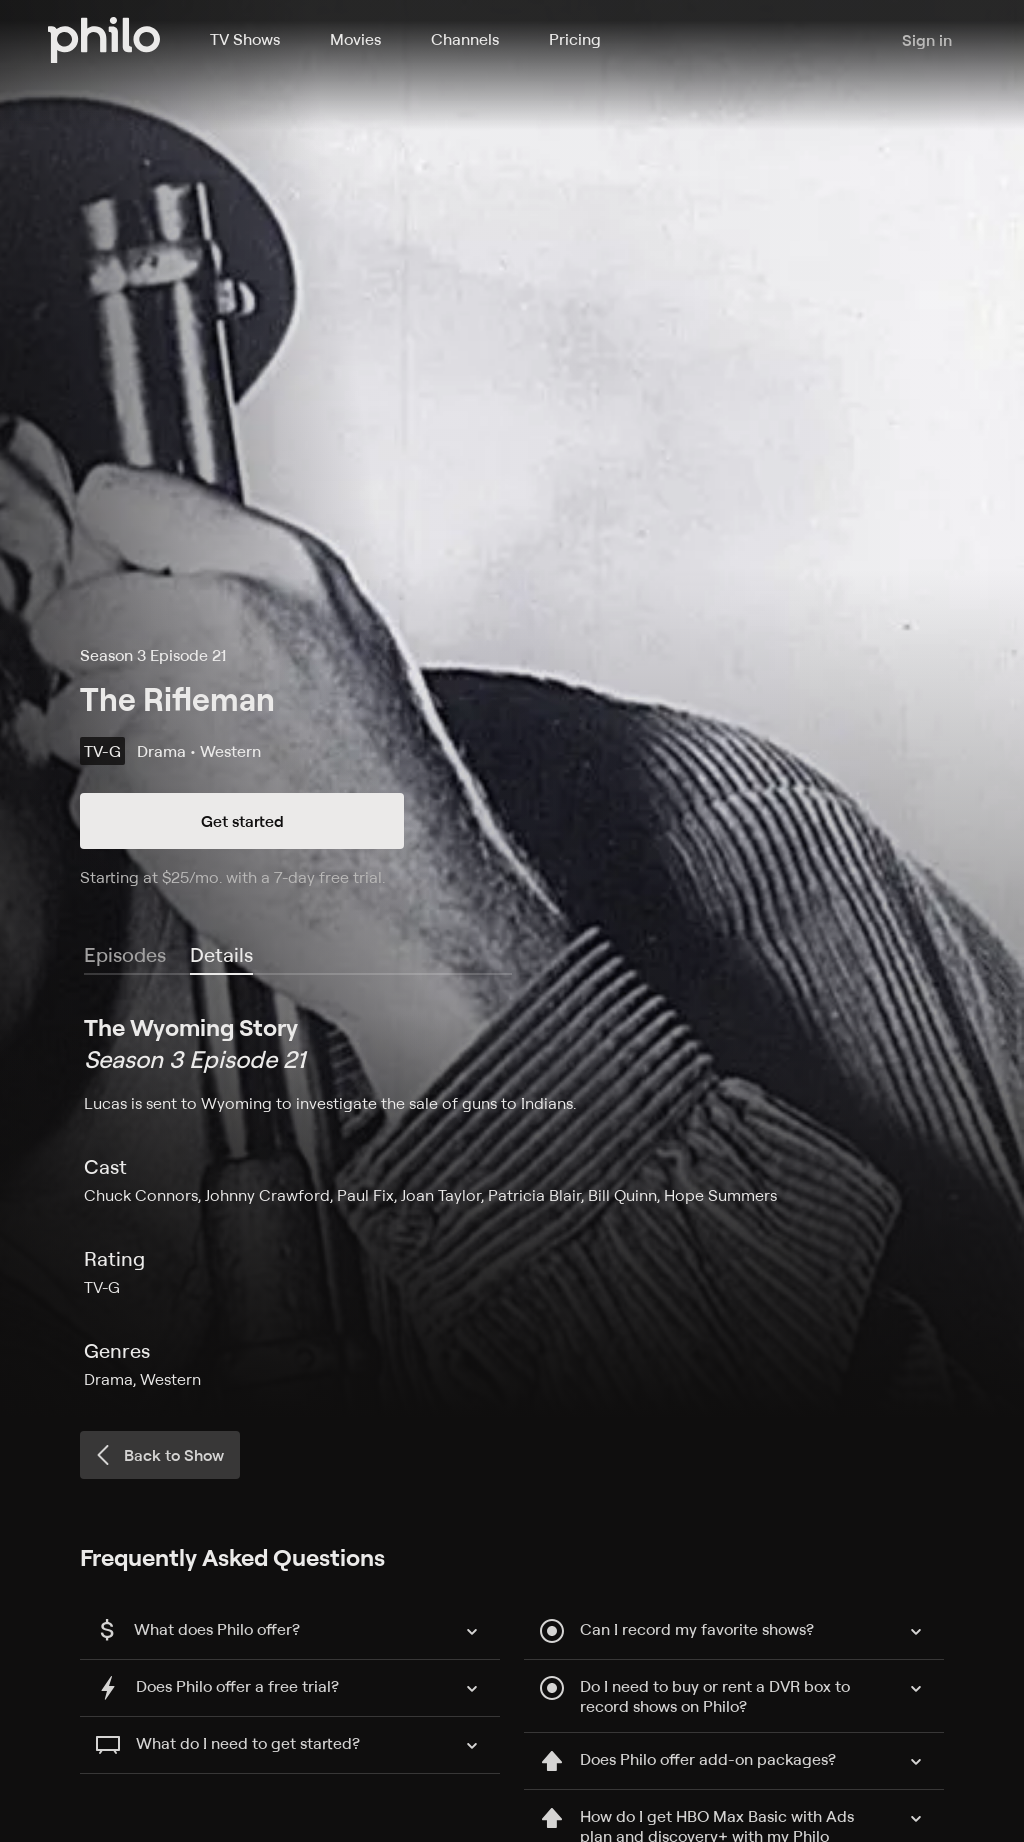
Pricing (575, 39)
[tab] (221, 956)
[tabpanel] (512, 1201)
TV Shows (245, 39)
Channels (465, 39)
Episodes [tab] (125, 954)
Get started (242, 821)
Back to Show (158, 1455)
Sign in (927, 40)
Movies (355, 39)
